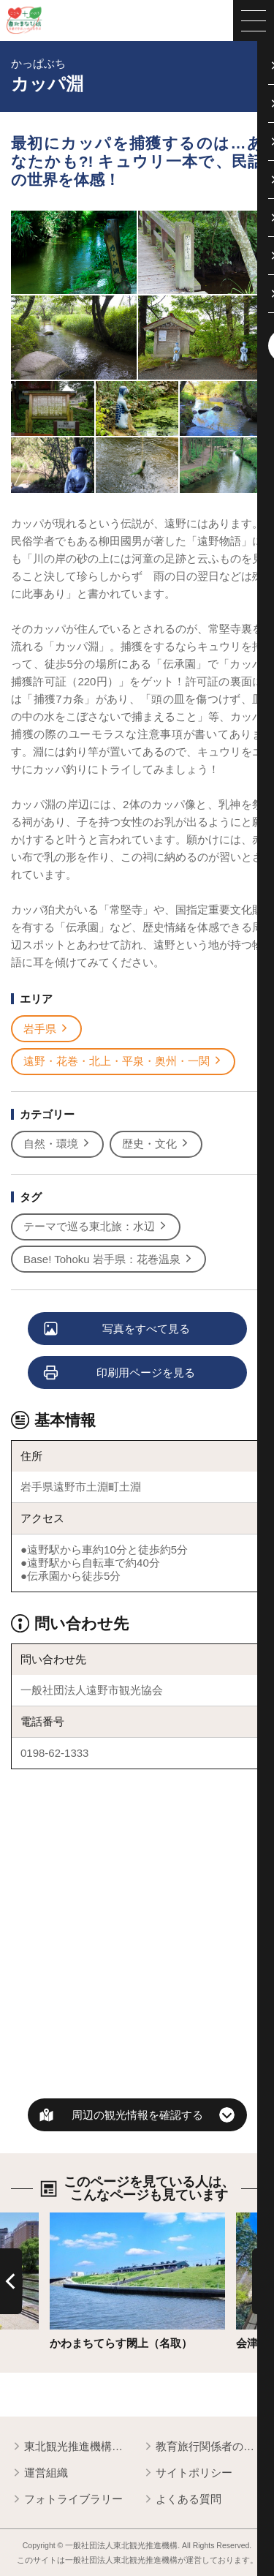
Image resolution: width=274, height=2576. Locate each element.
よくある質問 (181, 2500)
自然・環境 (57, 1143)
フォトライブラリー (67, 2500)
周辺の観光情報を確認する (137, 2115)
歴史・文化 (156, 1143)
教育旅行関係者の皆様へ (202, 2447)
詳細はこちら (82, 2218)
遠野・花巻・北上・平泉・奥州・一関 (123, 1061)
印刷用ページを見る (120, 1373)
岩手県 (46, 1029)
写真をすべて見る (117, 1329)
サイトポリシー (187, 2473)
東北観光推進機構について (71, 2447)
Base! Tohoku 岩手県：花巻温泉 (108, 1259)
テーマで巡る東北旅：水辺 (95, 1226)
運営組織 (39, 2473)
